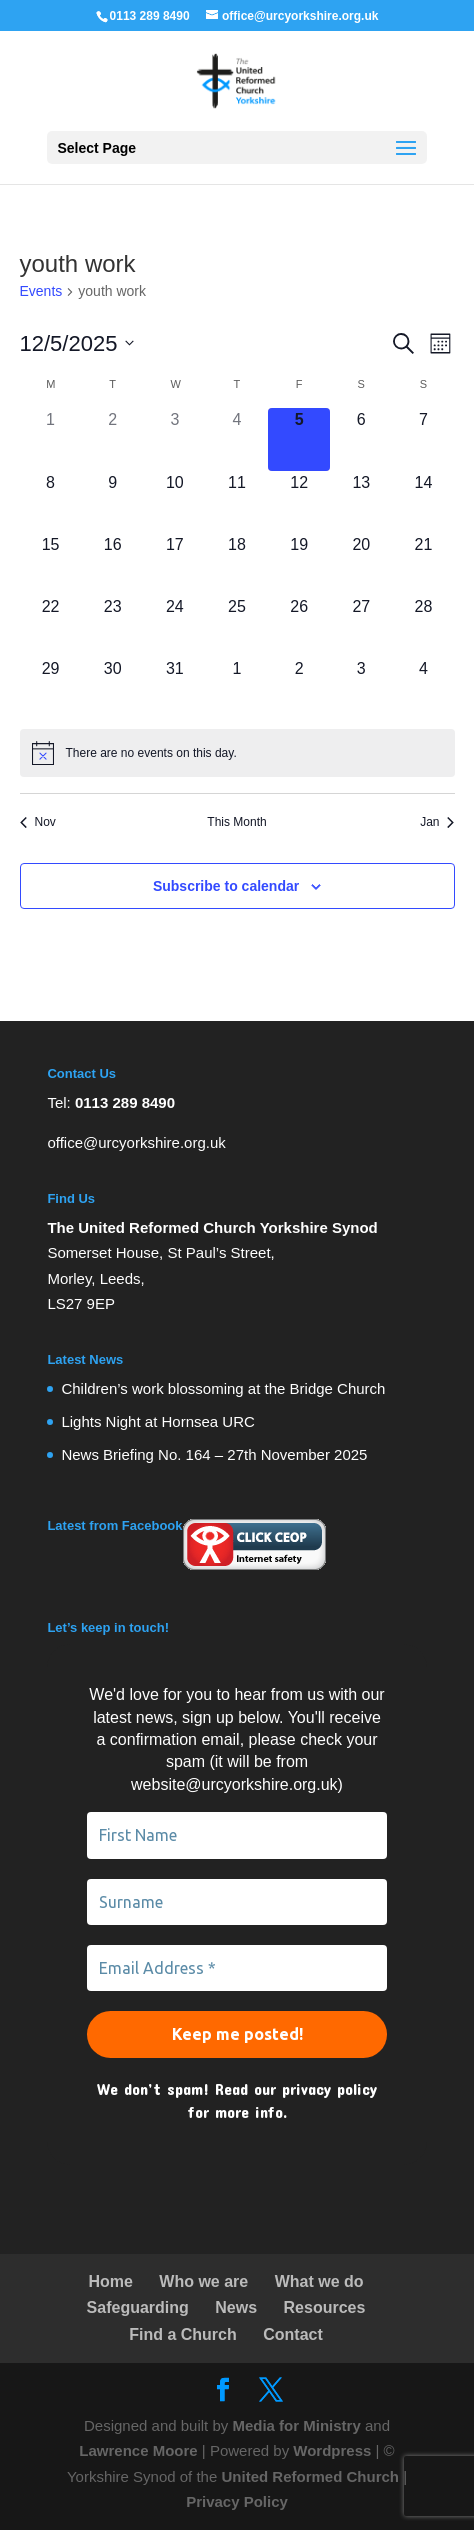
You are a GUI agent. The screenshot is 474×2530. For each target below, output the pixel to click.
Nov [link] (38, 822)
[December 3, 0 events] (175, 439)
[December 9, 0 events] (113, 502)
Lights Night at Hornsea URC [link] (157, 1421)
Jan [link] (437, 822)
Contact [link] (293, 2334)
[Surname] (236, 1902)
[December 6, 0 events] (361, 439)
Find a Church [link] (183, 2334)
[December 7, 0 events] (423, 439)
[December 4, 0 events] (237, 439)
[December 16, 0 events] (113, 564)
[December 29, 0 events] (51, 688)
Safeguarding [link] (138, 2307)
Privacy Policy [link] (237, 2501)
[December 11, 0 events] (237, 502)
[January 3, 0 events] (361, 688)
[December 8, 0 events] (51, 502)
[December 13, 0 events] (361, 502)
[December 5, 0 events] (299, 439)
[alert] (237, 753)
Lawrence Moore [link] (138, 2450)
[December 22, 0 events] (51, 626)
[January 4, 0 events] (423, 688)
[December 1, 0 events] (51, 439)
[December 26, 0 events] (299, 626)
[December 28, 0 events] (423, 626)
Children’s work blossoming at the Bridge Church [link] (223, 1388)
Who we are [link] (203, 2281)
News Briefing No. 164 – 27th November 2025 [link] (214, 1454)
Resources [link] (325, 2307)
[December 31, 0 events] (175, 688)
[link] (236, 79)
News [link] (236, 2307)
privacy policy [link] (329, 2088)
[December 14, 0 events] (423, 502)
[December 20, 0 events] (361, 564)
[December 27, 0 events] (361, 626)
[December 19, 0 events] (299, 564)
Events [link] (41, 291)
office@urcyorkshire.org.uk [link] (136, 1142)
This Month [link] (236, 822)
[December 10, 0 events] (175, 502)
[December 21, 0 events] (423, 564)
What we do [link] (319, 2281)
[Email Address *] (236, 1968)
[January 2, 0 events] (299, 688)
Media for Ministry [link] (298, 2425)
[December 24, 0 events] (175, 626)
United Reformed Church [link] (310, 2476)
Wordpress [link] (332, 2450)
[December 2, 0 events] (113, 439)
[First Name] (236, 1835)
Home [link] (110, 2281)
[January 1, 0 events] (237, 688)
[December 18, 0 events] (237, 564)
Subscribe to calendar (226, 886)
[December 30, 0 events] (113, 688)
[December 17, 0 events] (175, 564)
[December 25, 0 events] (237, 626)
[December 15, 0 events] (51, 564)
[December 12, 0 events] (299, 502)
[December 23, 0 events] (113, 626)
